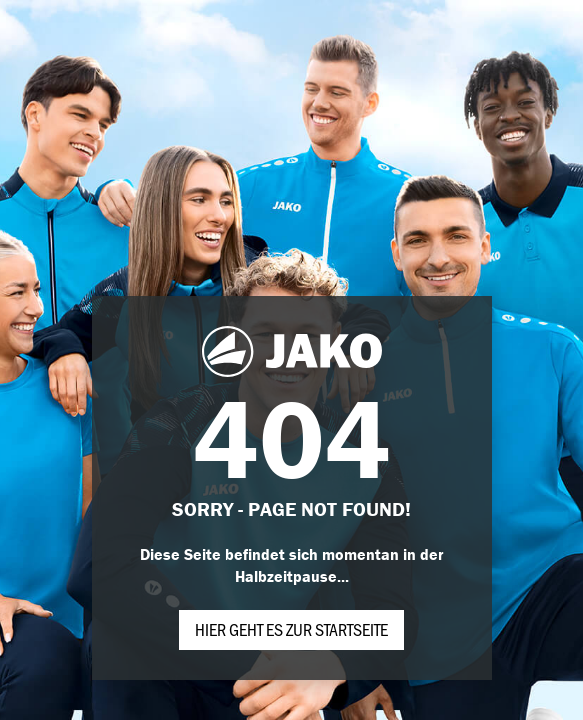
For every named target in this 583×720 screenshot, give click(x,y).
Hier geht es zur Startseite (291, 629)
